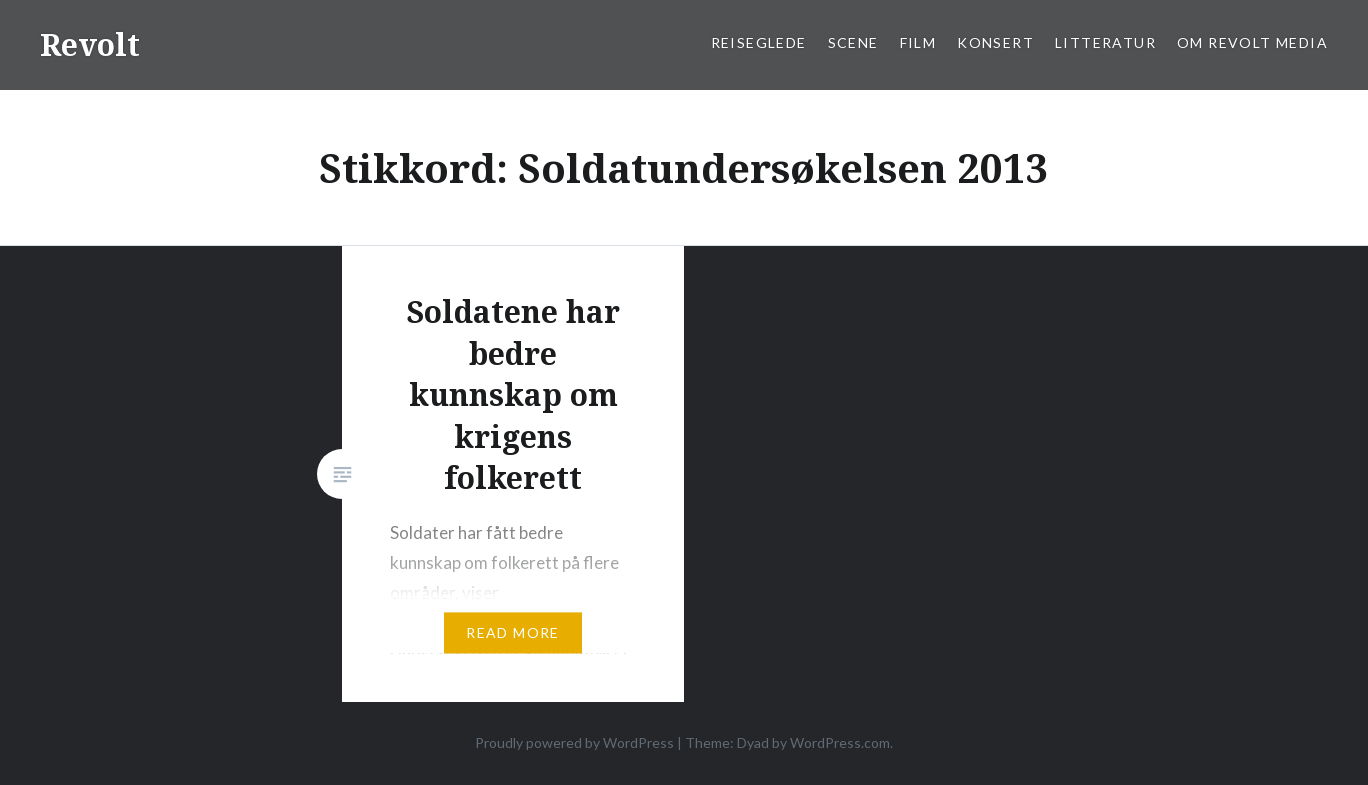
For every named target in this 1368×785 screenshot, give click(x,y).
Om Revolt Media (1252, 42)
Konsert (995, 42)
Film (918, 42)
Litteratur (1105, 42)
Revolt (90, 44)
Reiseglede (759, 42)
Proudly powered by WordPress (574, 742)
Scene (853, 42)
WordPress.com (840, 742)
